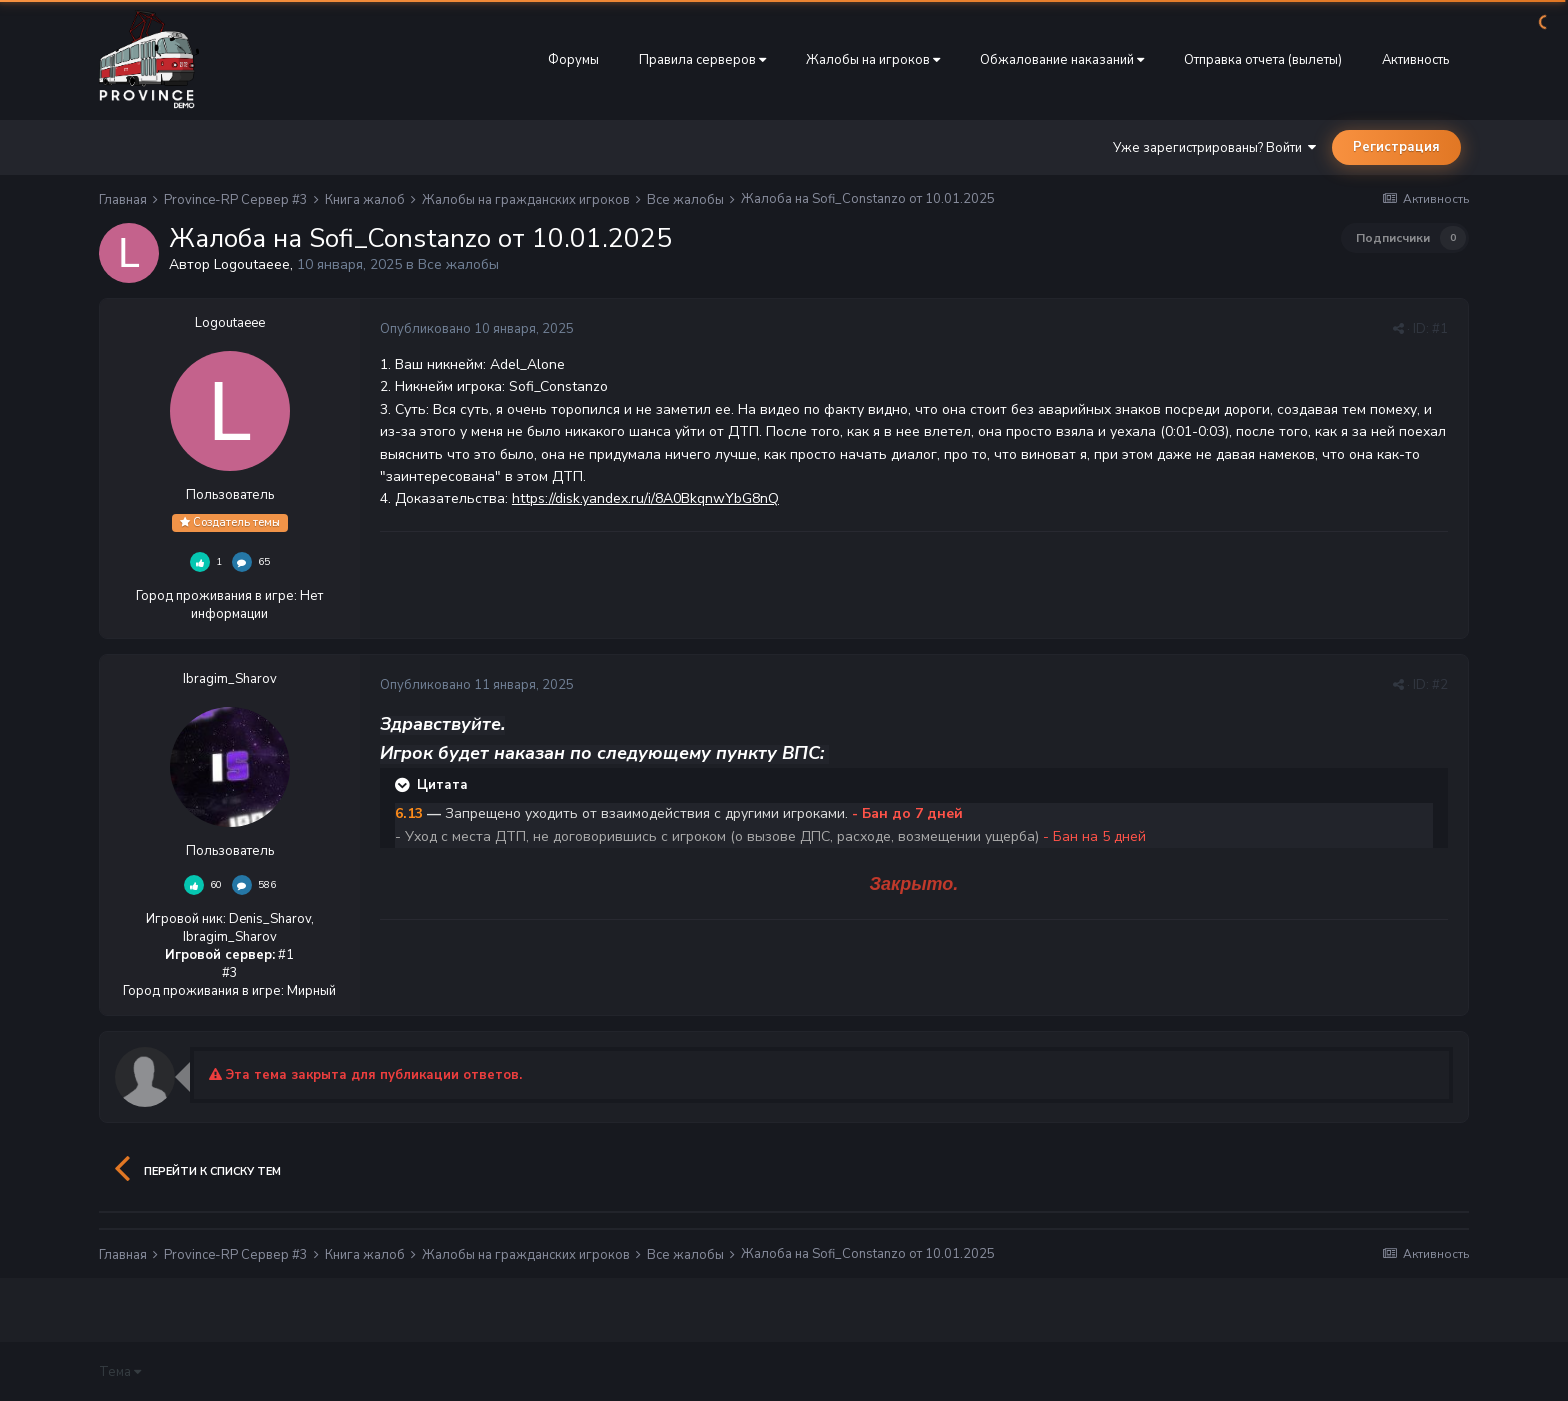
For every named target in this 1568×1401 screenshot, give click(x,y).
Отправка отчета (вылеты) (1263, 60)
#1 (1440, 329)
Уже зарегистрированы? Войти (1214, 148)
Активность (1415, 60)
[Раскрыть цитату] (404, 785)
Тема (120, 1372)
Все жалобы (458, 264)
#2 (1440, 685)
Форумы (573, 60)
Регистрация (1396, 147)
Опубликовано (477, 329)
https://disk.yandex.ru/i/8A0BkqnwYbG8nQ (645, 498)
